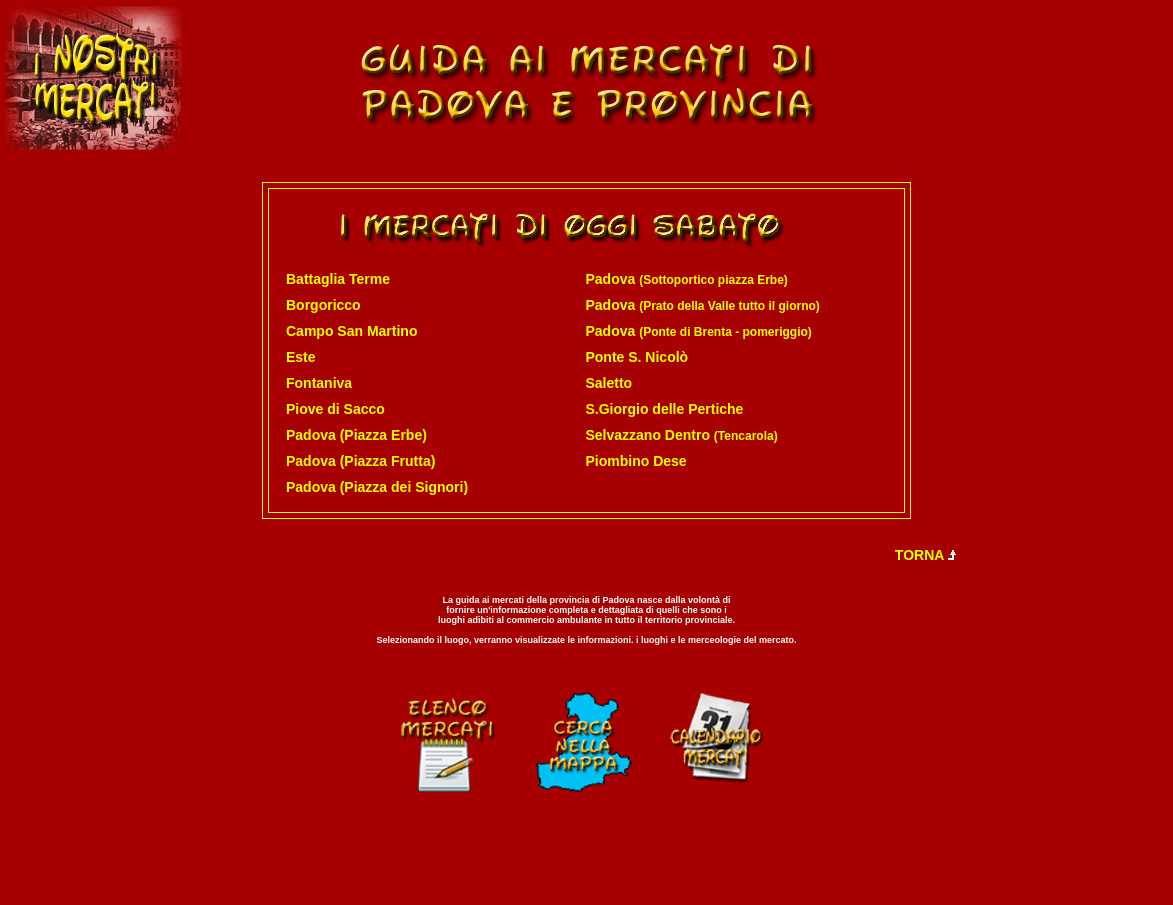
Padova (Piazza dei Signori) (377, 487)
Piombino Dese (635, 461)
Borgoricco (323, 305)
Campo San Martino (351, 331)
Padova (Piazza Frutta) (360, 461)
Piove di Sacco (335, 409)
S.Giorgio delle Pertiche (664, 409)
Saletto (608, 383)
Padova (686, 279)
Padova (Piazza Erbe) (356, 435)
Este (301, 357)
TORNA (926, 555)
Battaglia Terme (338, 279)
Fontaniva (319, 383)
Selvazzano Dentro (681, 435)
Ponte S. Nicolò (636, 357)
